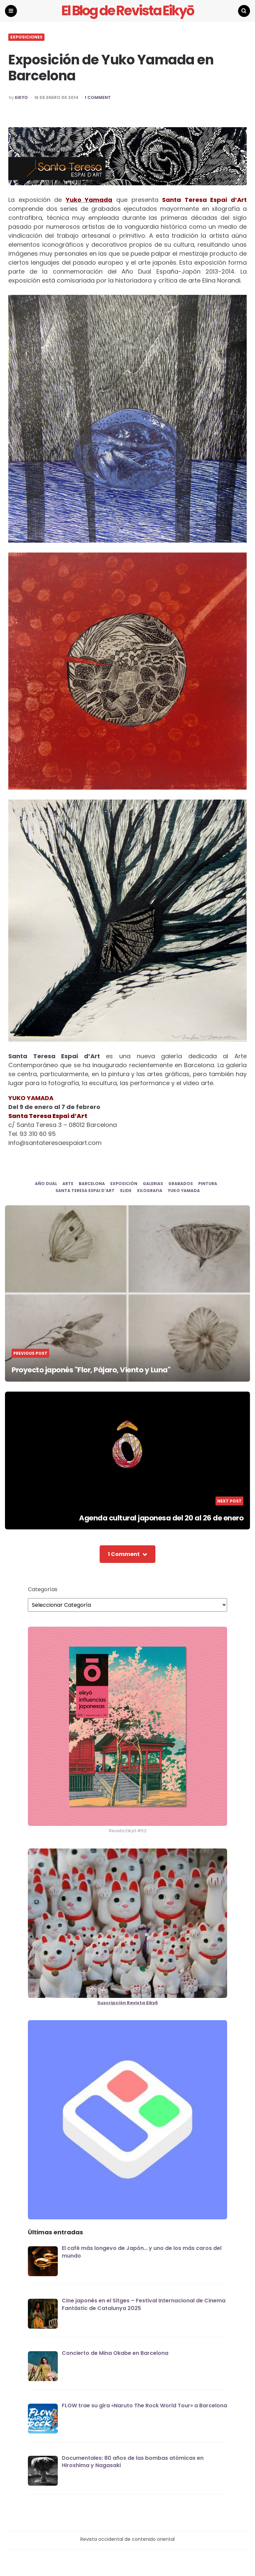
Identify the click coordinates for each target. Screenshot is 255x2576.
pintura (207, 1184)
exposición (123, 1184)
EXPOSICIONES (26, 38)
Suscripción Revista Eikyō (127, 2003)
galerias (153, 1184)
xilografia (149, 1191)
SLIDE (125, 1191)
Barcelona (92, 1184)
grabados (180, 1184)
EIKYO (21, 98)
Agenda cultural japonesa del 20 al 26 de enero (160, 1518)
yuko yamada (184, 1191)
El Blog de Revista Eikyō (127, 11)
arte (67, 1184)
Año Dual (46, 1184)
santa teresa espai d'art (85, 1191)
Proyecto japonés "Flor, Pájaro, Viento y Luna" (91, 1371)
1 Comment (98, 98)
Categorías (42, 1590)
